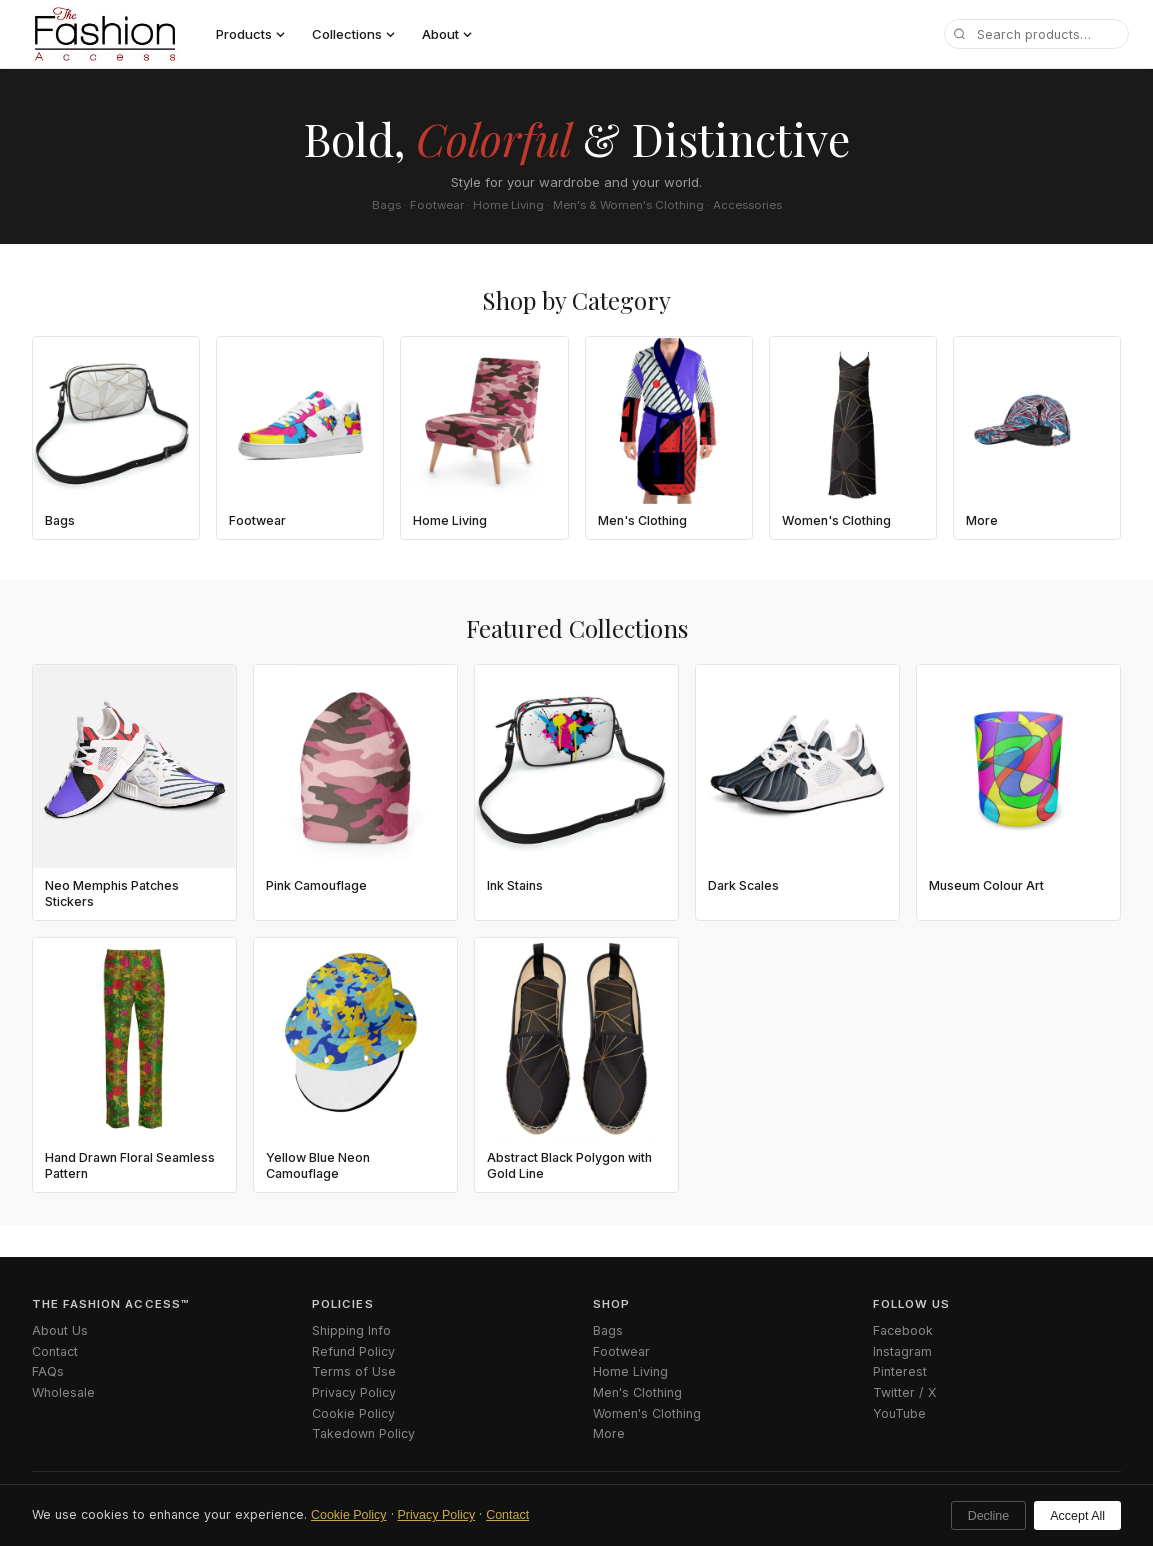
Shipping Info (351, 1330)
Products (250, 34)
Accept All (1077, 1516)
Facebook (903, 1330)
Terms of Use (354, 1371)
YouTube (899, 1413)
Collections (353, 34)
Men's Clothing (637, 1392)
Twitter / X (905, 1392)
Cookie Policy (349, 1515)
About (447, 34)
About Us (60, 1330)
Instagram (902, 1351)
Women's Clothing (647, 1413)
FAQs (48, 1371)
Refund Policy (353, 1351)
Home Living (630, 1371)
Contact (507, 1515)
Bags (608, 1330)
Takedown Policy (363, 1433)
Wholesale (63, 1392)
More (609, 1433)
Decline (989, 1516)
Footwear (621, 1351)
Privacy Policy (437, 1515)
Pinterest (900, 1371)
